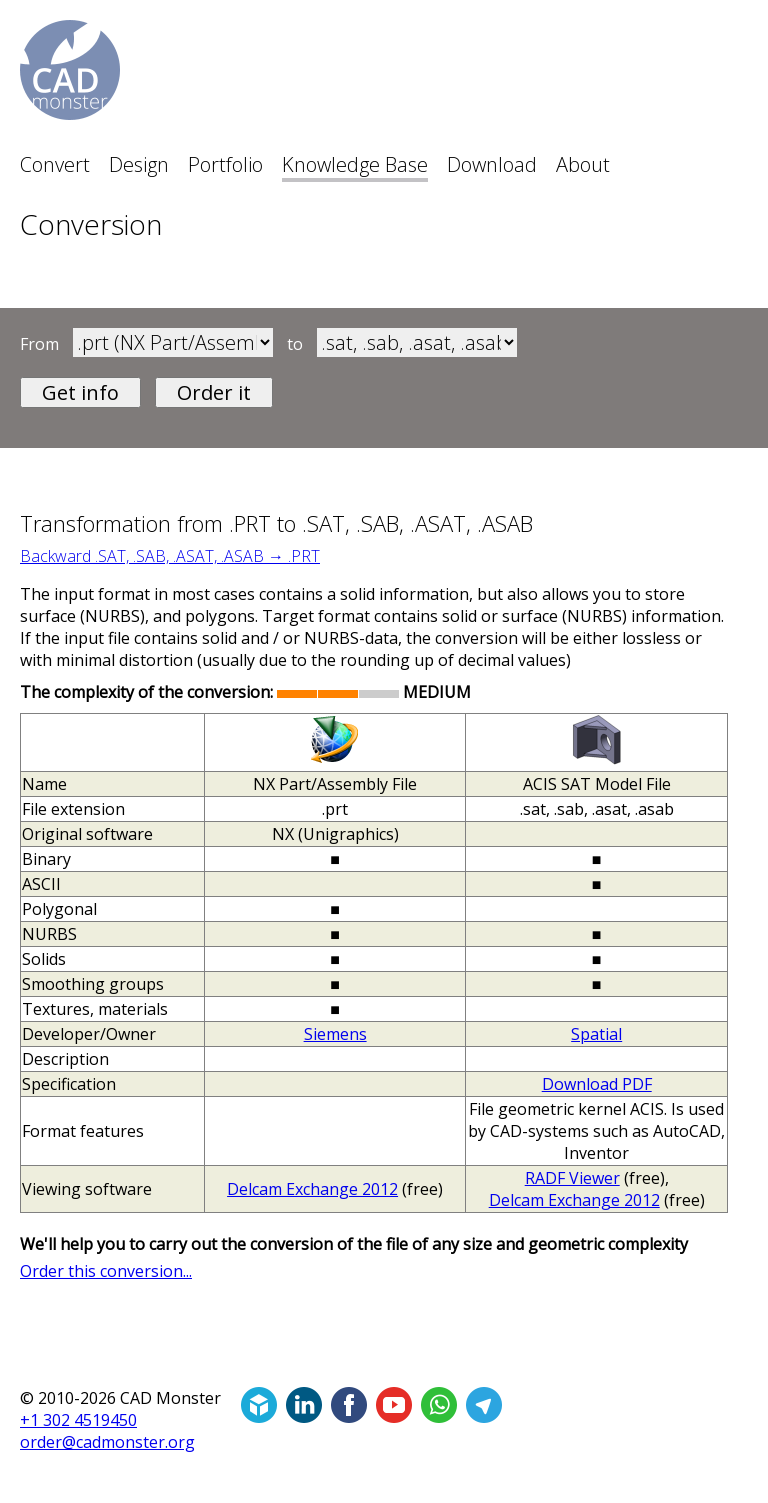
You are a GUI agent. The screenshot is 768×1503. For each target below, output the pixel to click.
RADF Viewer (572, 1178)
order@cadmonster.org (107, 1442)
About (583, 164)
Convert (55, 164)
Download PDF (597, 1084)
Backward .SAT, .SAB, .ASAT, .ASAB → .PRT (170, 556)
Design (139, 164)
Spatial (596, 1034)
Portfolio (225, 164)
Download (492, 164)
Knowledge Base (355, 164)
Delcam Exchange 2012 (312, 1189)
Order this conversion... (106, 1271)
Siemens (335, 1034)
